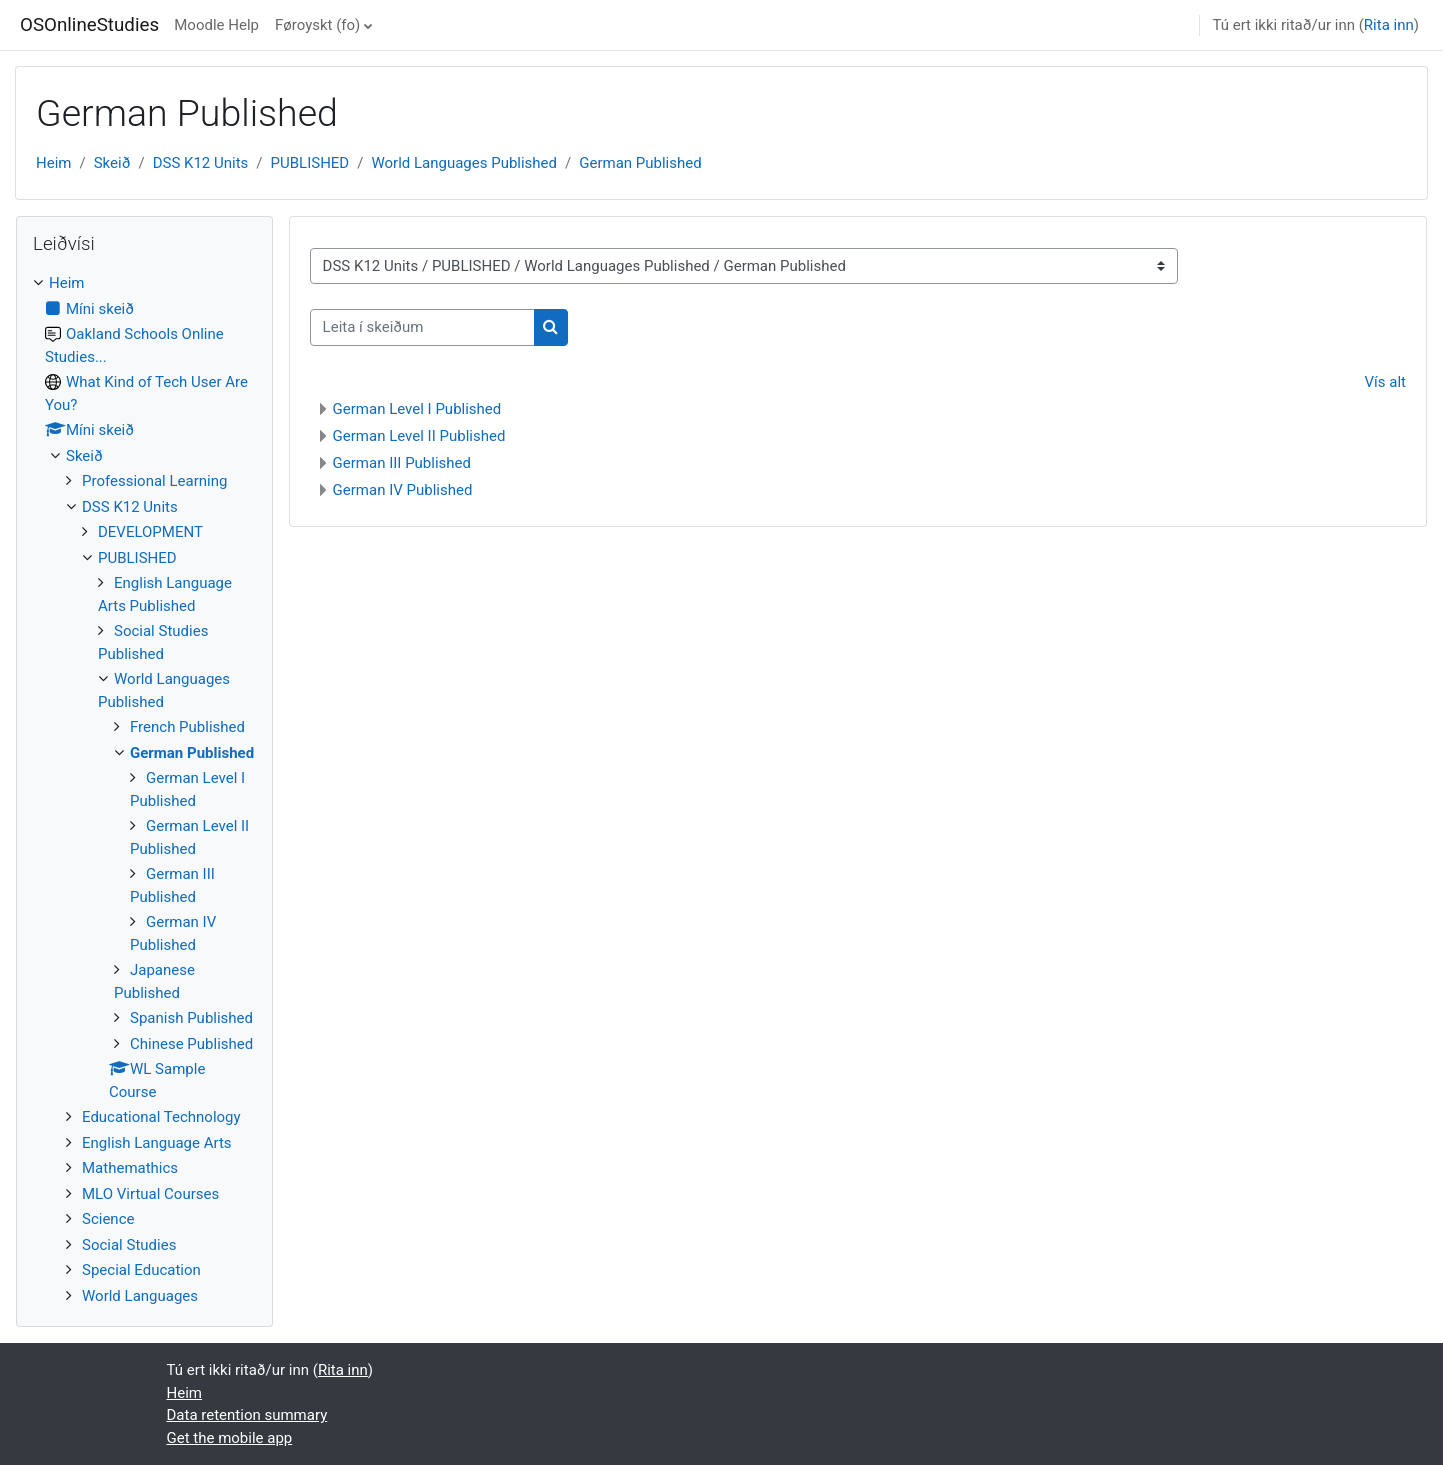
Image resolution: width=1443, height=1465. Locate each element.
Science (108, 1219)
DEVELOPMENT (150, 532)
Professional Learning (154, 481)
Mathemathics (130, 1168)
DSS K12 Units (201, 163)
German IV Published (403, 490)
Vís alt (1385, 382)
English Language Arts (157, 1143)
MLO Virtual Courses (150, 1194)
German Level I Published (417, 409)
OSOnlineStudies (89, 25)
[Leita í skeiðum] (422, 327)
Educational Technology (161, 1117)
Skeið (112, 163)
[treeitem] (144, 789)
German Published (640, 163)
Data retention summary (247, 1415)
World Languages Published (464, 163)
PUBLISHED (310, 163)
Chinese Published (191, 1044)
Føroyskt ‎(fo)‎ (317, 25)
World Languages (140, 1296)
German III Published (402, 463)
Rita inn (1389, 25)
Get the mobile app (230, 1438)
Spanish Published (191, 1018)
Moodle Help (216, 25)
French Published (187, 727)
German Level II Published (419, 436)
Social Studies (129, 1245)
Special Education (141, 1270)
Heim (53, 163)
